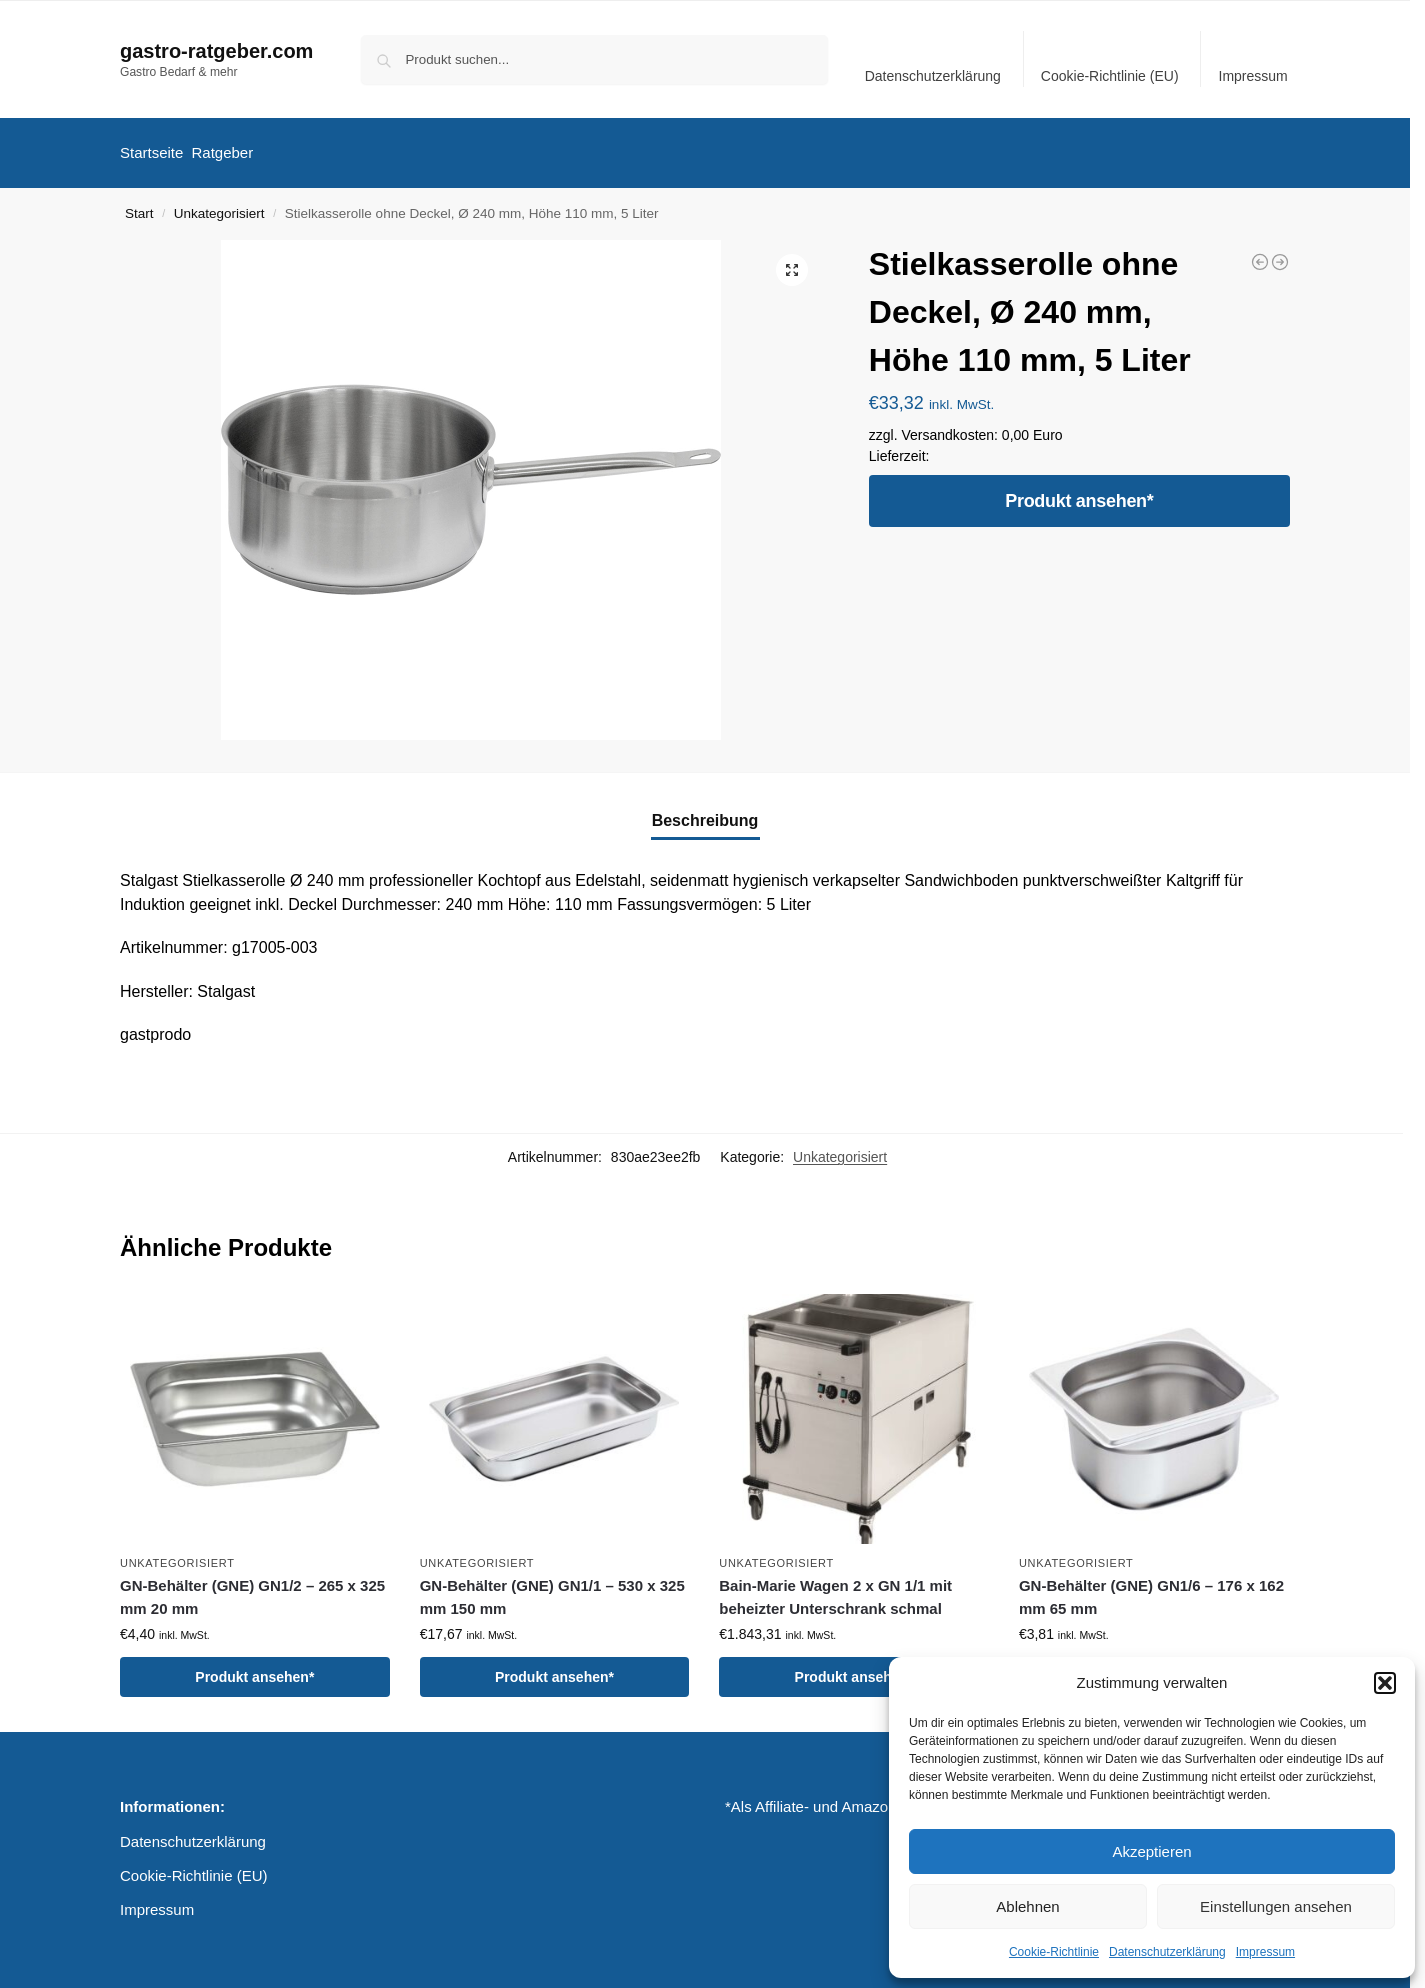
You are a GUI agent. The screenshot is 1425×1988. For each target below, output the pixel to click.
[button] (1385, 1683)
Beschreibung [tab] (705, 811)
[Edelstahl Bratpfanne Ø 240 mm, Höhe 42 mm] (1280, 253)
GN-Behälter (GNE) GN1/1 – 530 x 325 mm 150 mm (552, 1588)
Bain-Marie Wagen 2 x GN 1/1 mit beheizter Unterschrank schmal (835, 1588)
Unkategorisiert (219, 204)
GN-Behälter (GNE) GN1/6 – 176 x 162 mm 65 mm (1151, 1588)
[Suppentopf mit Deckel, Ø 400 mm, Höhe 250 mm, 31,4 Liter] (1260, 253)
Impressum (1265, 1952)
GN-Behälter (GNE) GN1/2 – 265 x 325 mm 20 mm (252, 1588)
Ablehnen (1027, 1906)
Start (139, 204)
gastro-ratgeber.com (216, 51)
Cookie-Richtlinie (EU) (1110, 76)
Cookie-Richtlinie (1054, 1952)
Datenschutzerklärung (1167, 1952)
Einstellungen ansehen (1276, 1906)
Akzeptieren (1151, 1851)
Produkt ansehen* (1079, 492)
